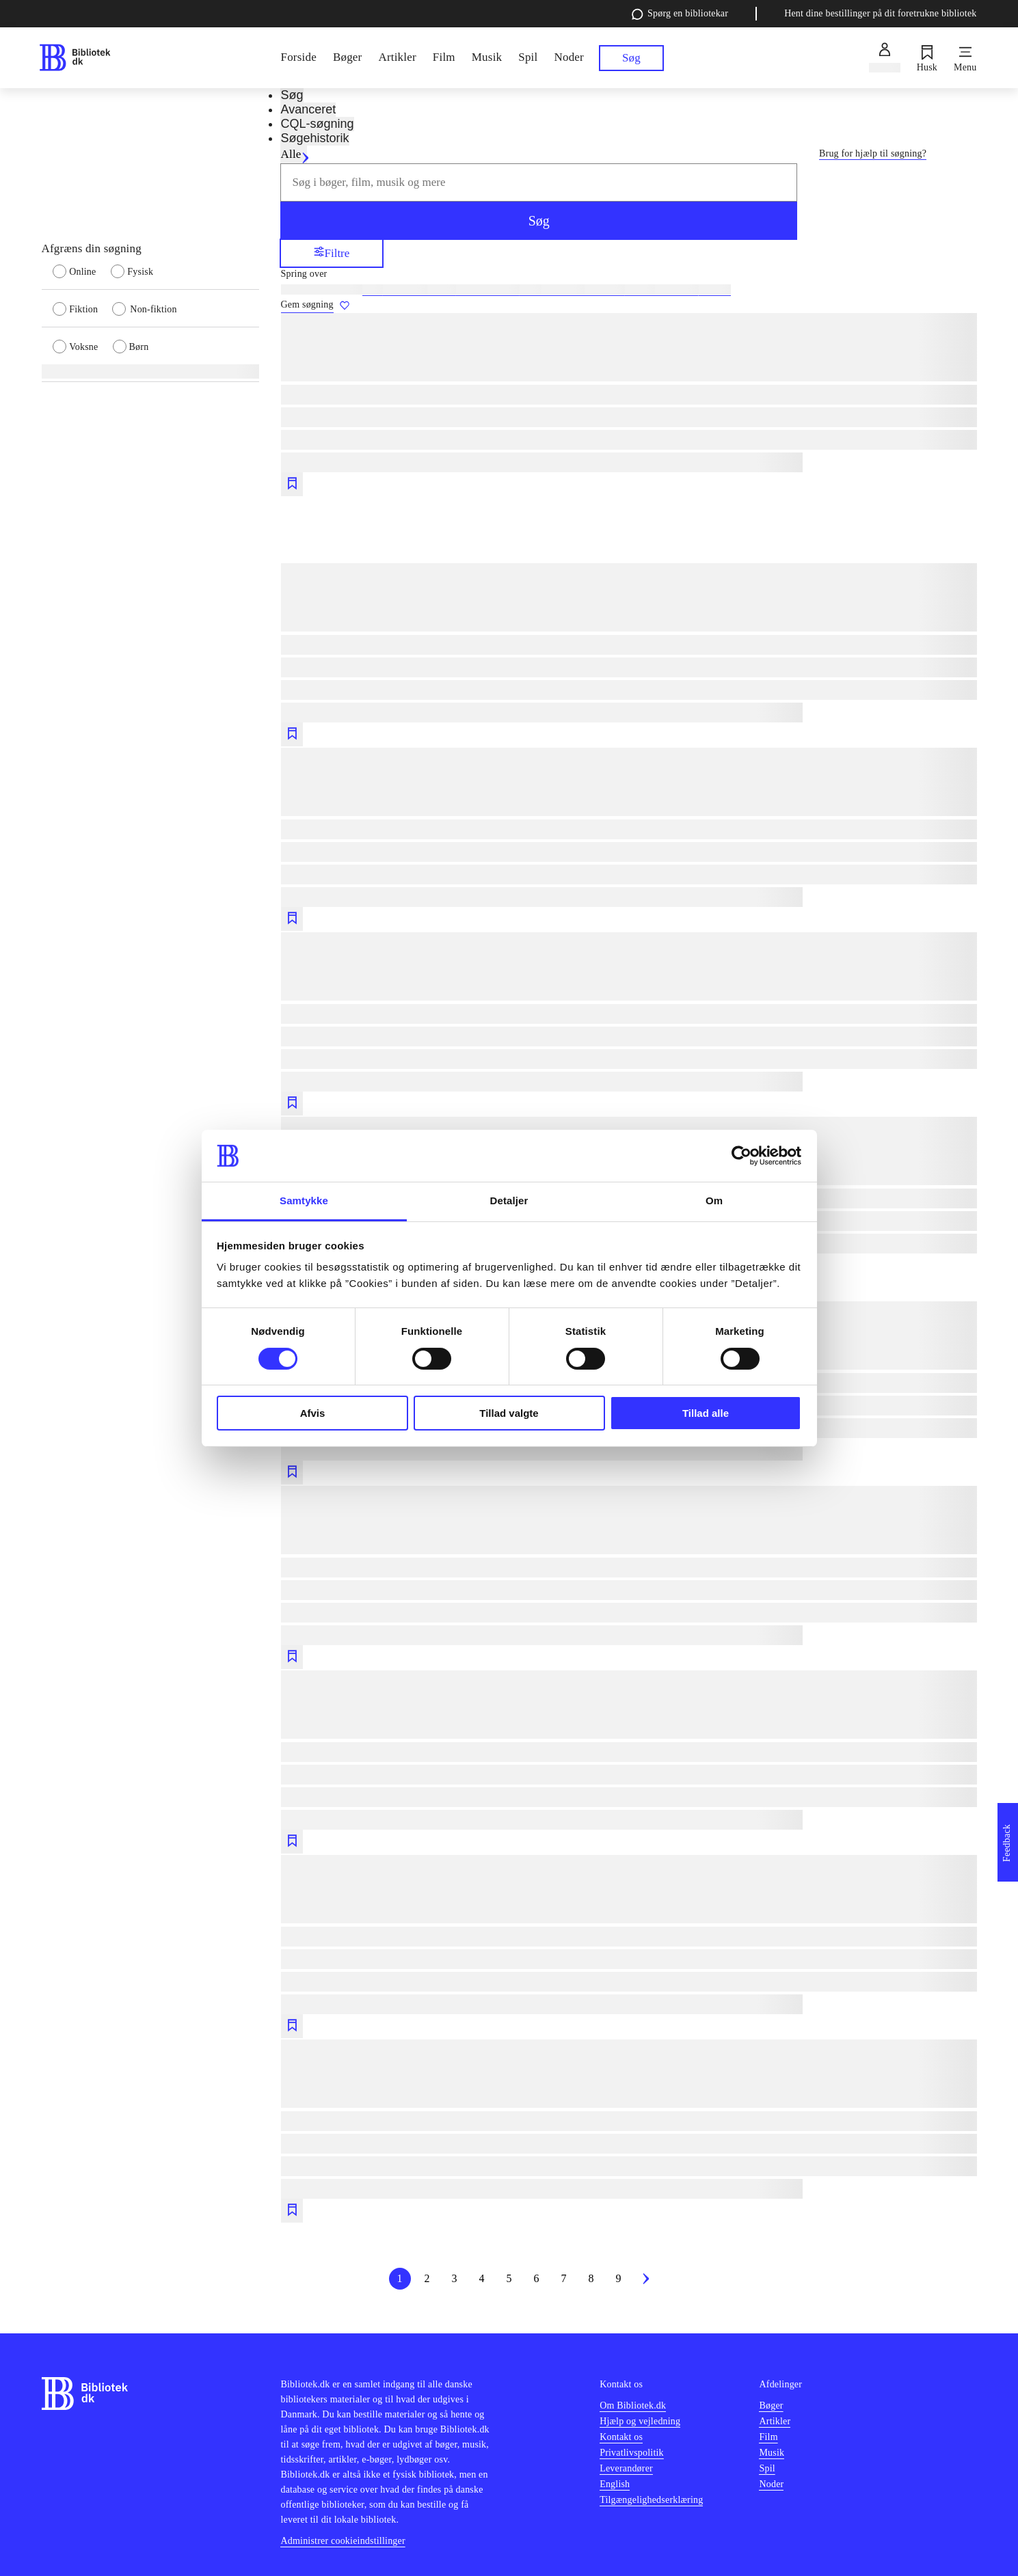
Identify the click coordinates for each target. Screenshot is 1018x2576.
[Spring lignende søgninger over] (629, 274)
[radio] (82, 271)
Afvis (312, 1413)
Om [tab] (714, 1200)
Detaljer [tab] (509, 1200)
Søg (539, 220)
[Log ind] (884, 58)
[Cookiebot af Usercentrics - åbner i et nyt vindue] (741, 1155)
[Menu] (965, 58)
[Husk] (927, 58)
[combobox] (538, 182)
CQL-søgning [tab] (316, 124)
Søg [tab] (291, 95)
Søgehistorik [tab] (314, 138)
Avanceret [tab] (308, 109)
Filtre (332, 253)
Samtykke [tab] (304, 1200)
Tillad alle (705, 1413)
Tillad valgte (508, 1413)
